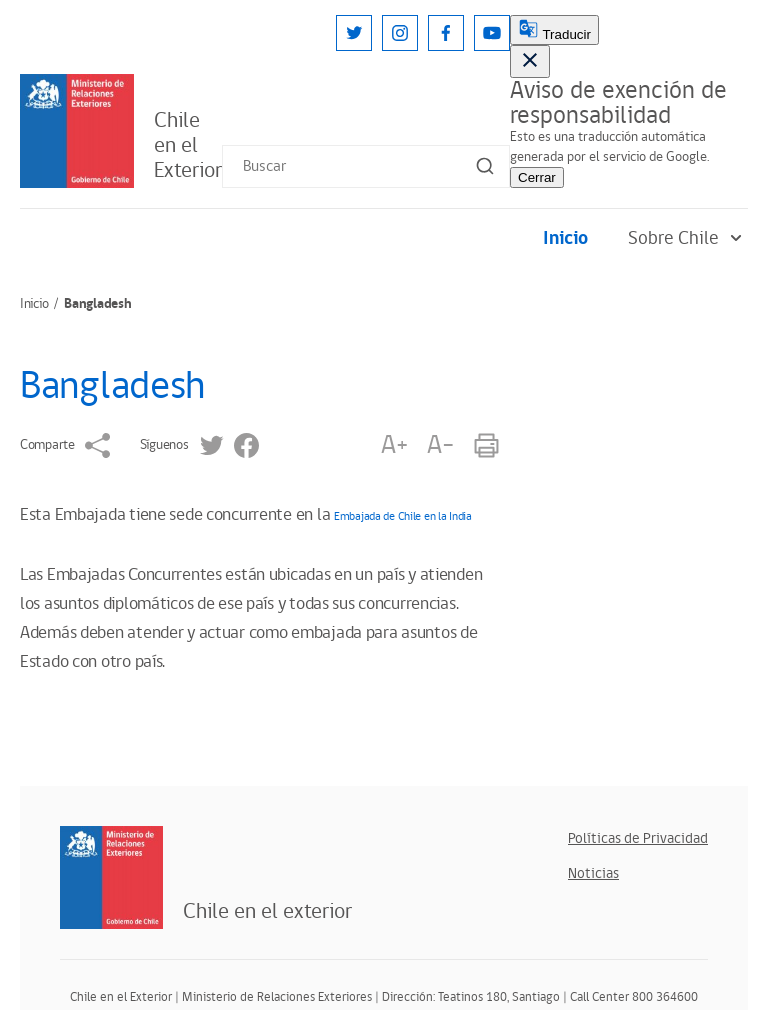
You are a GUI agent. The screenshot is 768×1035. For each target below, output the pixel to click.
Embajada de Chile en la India (403, 516)
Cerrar (537, 177)
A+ (394, 445)
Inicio (565, 238)
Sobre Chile (688, 238)
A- (440, 445)
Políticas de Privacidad (638, 838)
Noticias (593, 873)
